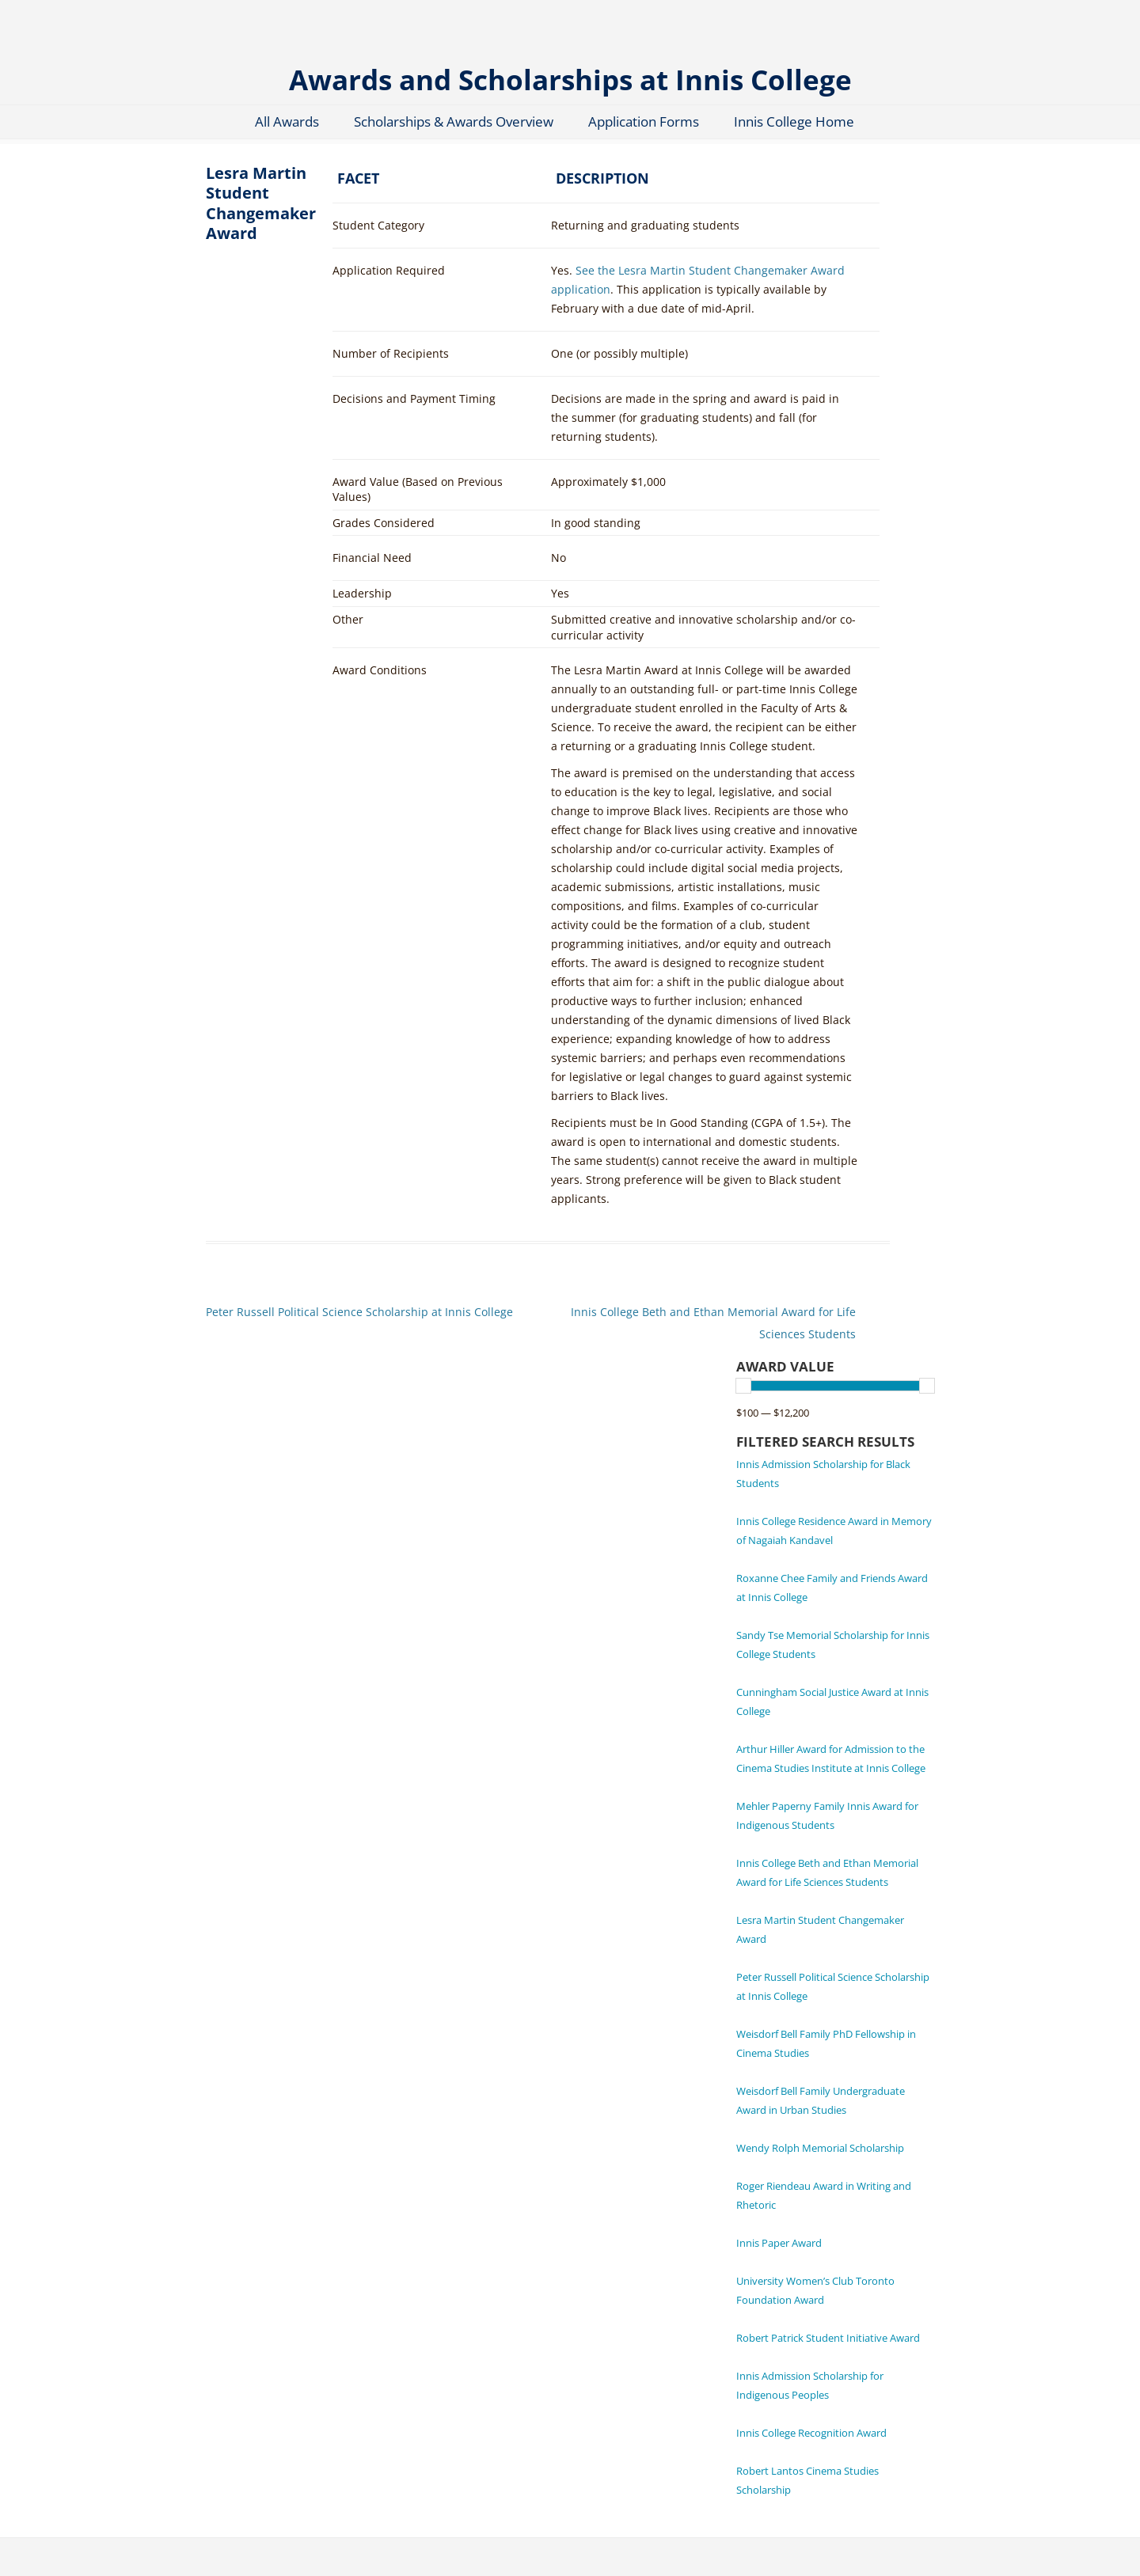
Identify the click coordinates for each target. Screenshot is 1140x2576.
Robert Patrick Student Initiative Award (828, 2338)
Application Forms (643, 121)
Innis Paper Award (779, 2243)
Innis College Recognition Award (811, 2433)
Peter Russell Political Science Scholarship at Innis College (359, 1311)
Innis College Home (794, 121)
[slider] (743, 1386)
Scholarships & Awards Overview (453, 121)
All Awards (287, 121)
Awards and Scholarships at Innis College (570, 79)
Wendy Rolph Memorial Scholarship (820, 2148)
